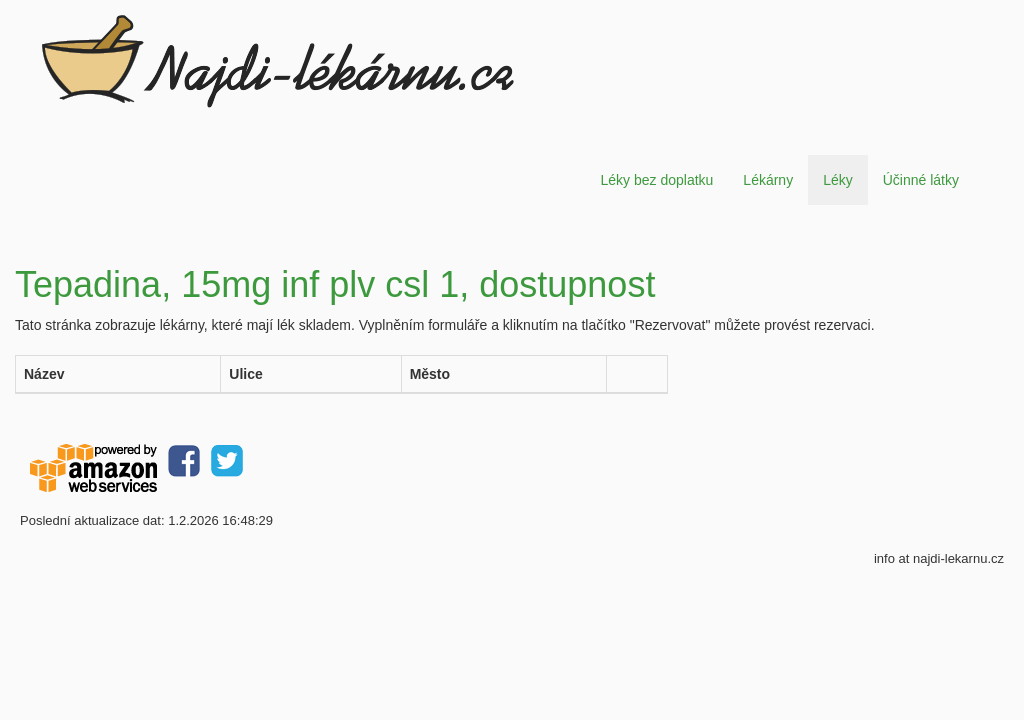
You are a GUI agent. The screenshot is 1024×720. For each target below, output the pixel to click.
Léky (838, 180)
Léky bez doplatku (656, 180)
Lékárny (768, 180)
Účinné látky (921, 180)
